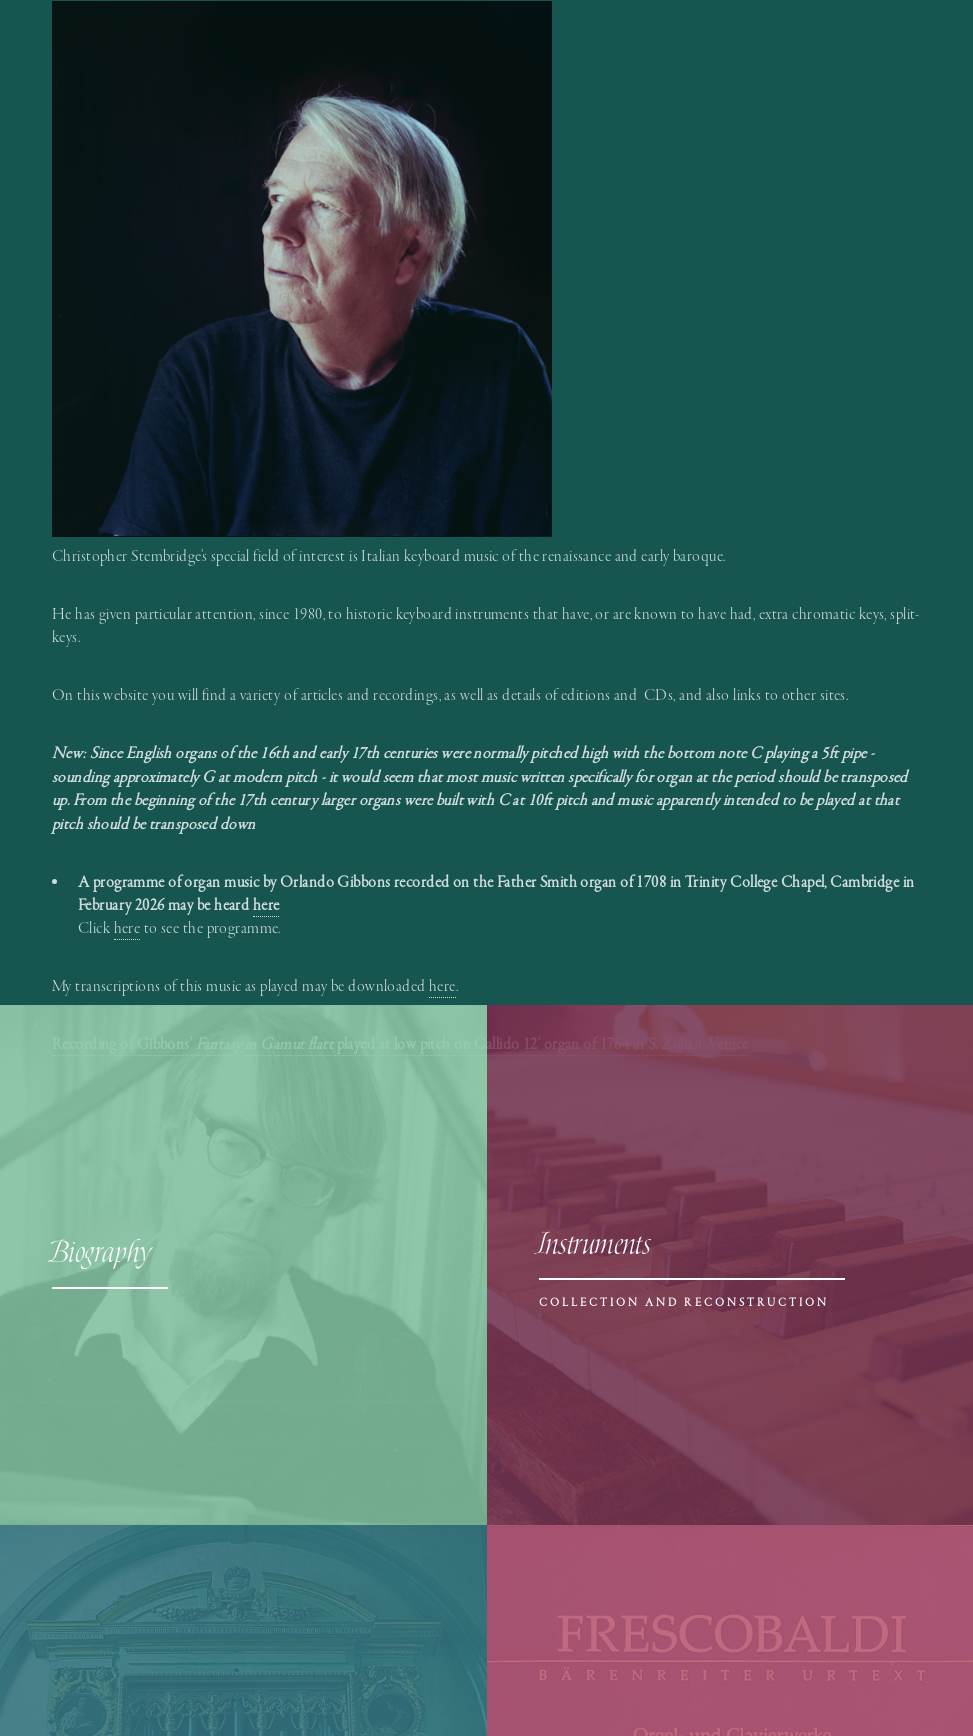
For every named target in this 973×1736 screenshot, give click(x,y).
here (127, 928)
